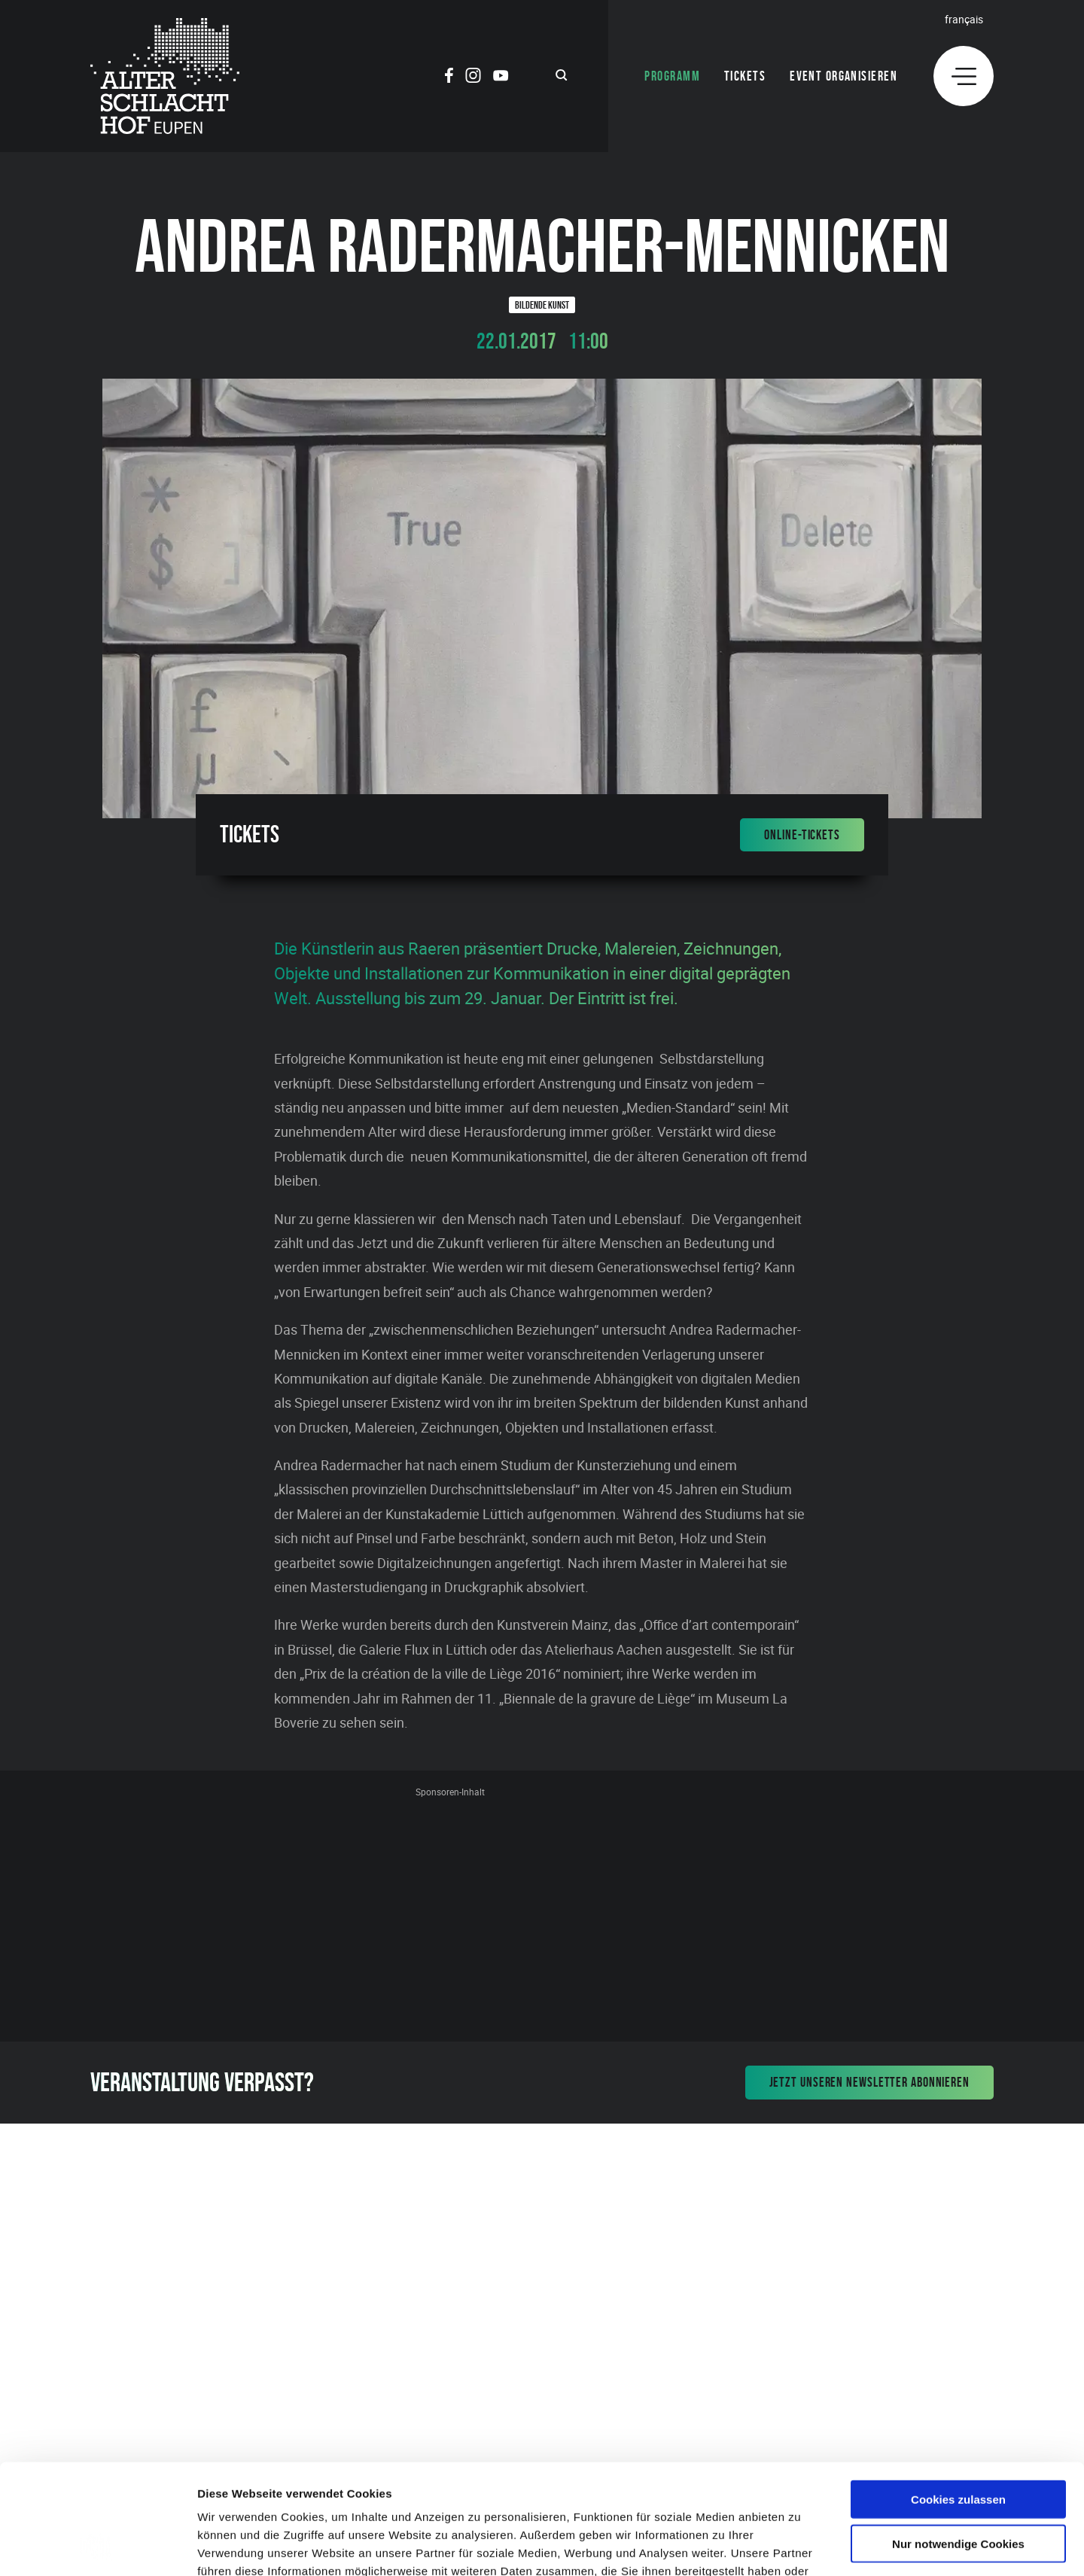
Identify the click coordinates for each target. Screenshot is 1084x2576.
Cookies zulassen (958, 2395)
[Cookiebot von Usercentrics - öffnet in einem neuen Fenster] (97, 2546)
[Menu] (963, 76)
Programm (672, 76)
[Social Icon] (449, 78)
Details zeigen (801, 2546)
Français (964, 19)
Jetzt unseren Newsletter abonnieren (869, 2082)
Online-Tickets (802, 834)
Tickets (745, 76)
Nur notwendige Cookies (958, 2440)
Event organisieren (843, 76)
